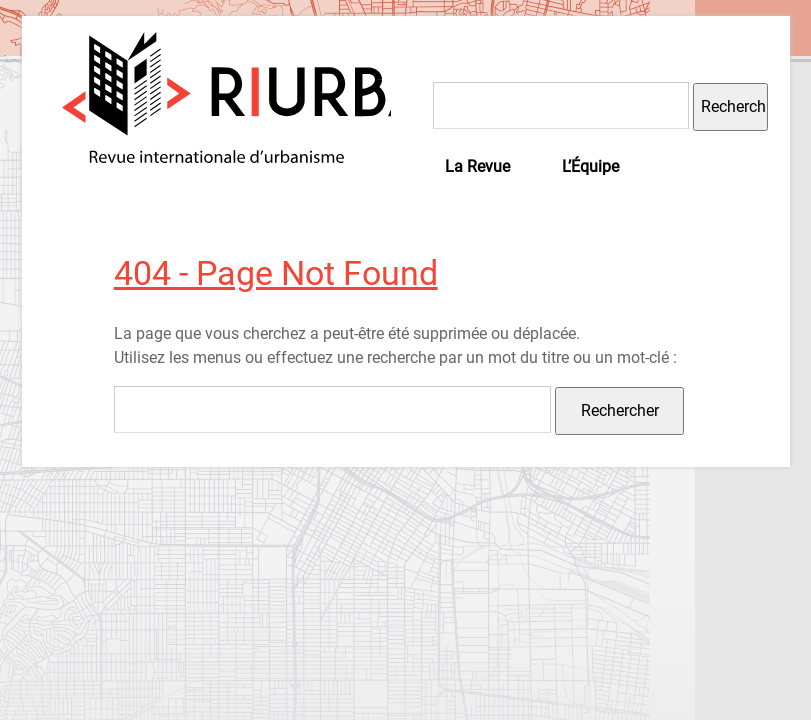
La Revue (477, 166)
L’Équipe (590, 166)
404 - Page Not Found (276, 273)
